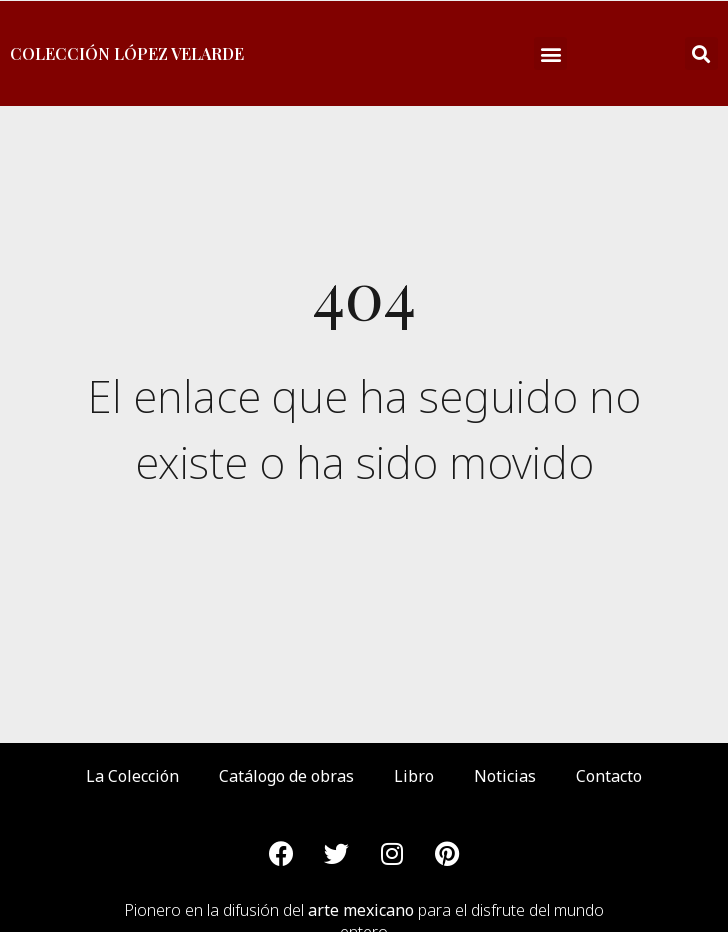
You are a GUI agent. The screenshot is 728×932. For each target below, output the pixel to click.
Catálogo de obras (286, 776)
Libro (414, 776)
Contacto (609, 776)
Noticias (505, 776)
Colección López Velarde (127, 53)
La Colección (132, 776)
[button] (550, 53)
